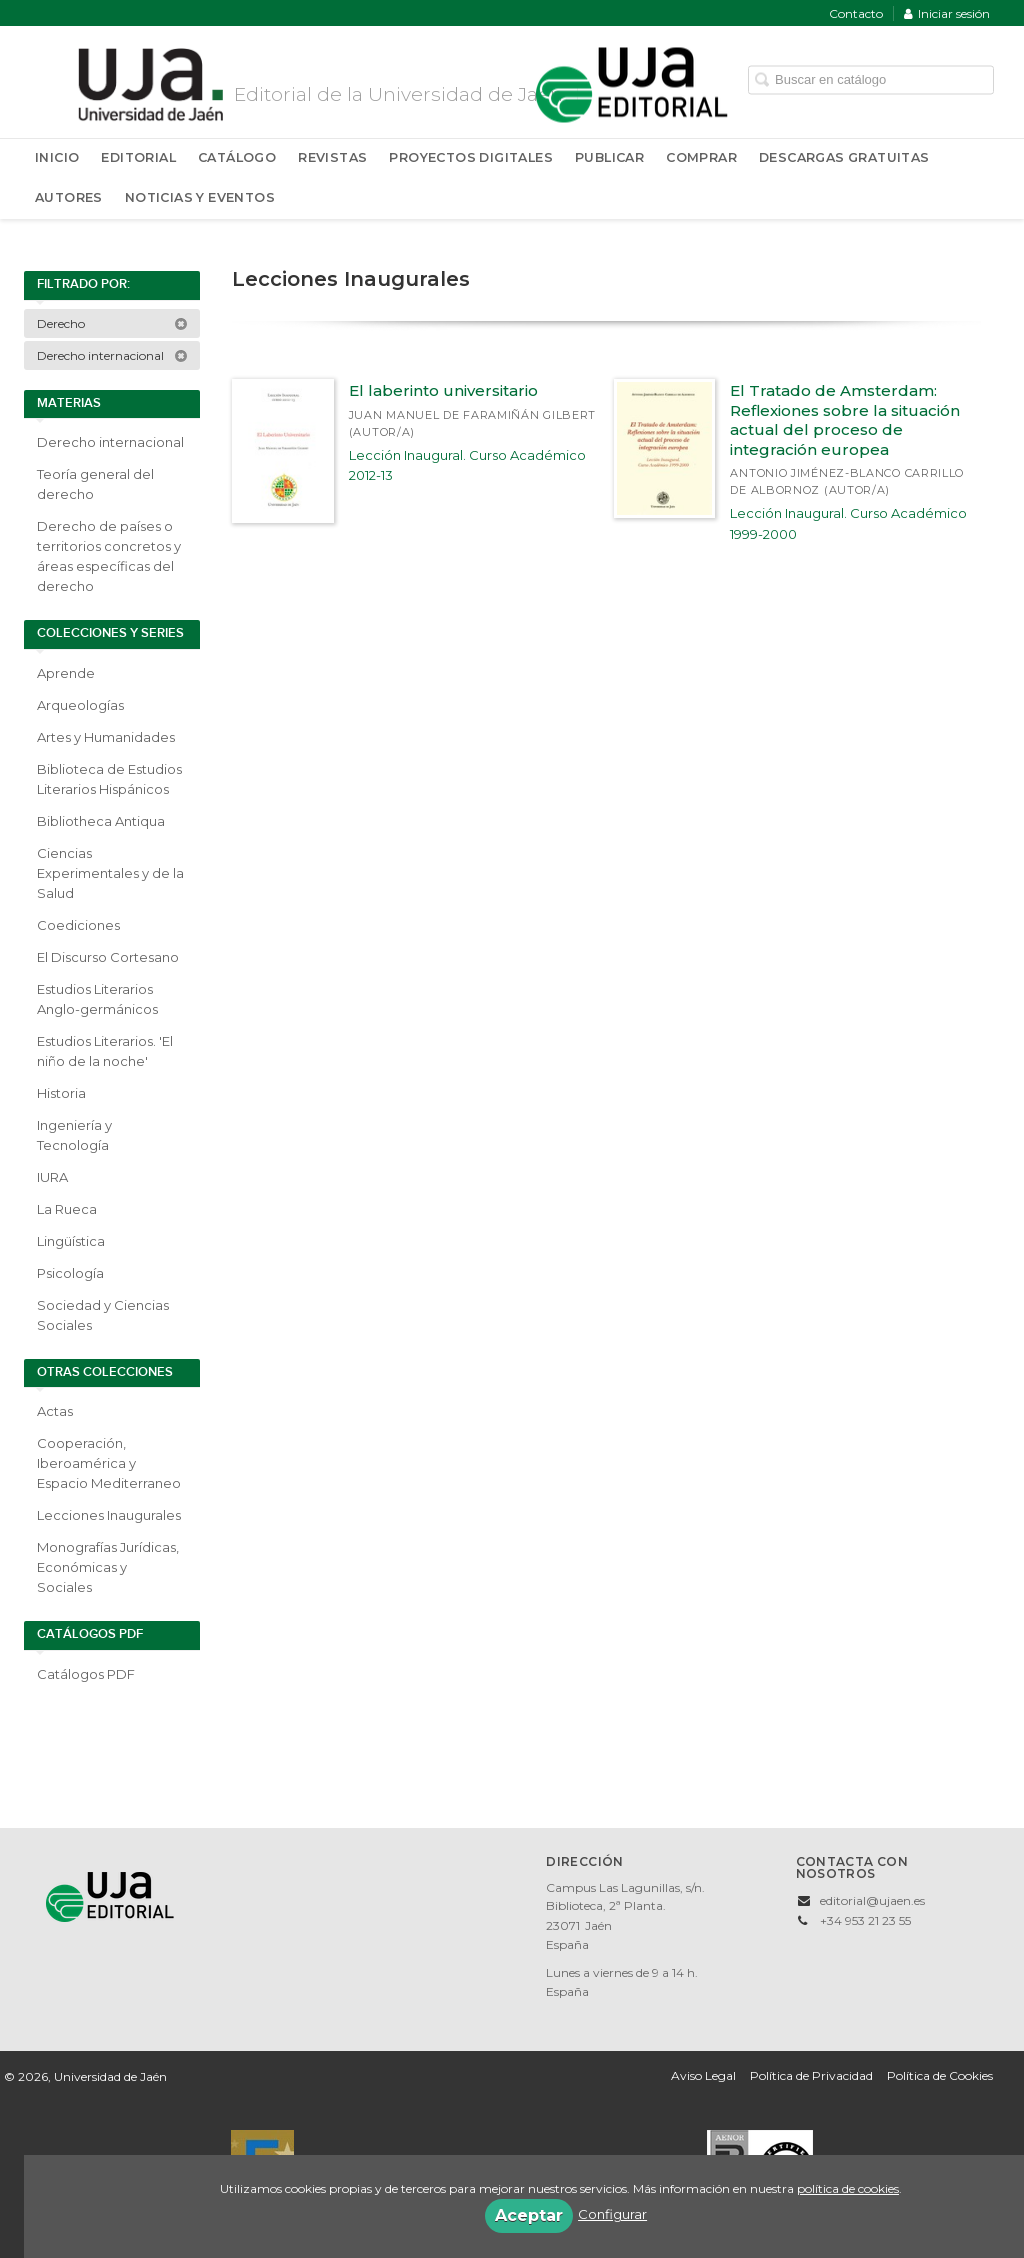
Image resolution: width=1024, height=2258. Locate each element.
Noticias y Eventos (200, 197)
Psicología (70, 1273)
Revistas (332, 157)
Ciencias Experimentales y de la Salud (110, 873)
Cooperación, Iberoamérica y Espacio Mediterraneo (109, 1463)
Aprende (66, 673)
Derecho (112, 323)
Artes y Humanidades (106, 737)
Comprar (701, 157)
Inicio (57, 157)
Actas (55, 1411)
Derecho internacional (112, 355)
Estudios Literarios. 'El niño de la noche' (105, 1051)
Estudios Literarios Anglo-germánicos (97, 999)
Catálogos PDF (86, 1674)
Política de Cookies (940, 2075)
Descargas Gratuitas (844, 157)
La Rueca (67, 1209)
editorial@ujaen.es (872, 1900)
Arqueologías (80, 705)
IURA (52, 1177)
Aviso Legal (703, 2075)
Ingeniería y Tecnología (74, 1135)
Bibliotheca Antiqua (101, 821)
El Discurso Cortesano (108, 957)
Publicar (609, 157)
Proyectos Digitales (471, 157)
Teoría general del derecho (95, 484)
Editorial (138, 157)
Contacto (856, 13)
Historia (61, 1093)
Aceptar (529, 2215)
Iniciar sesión (947, 13)
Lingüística (71, 1241)
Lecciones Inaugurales (109, 1515)
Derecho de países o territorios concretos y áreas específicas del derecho (109, 556)
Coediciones (78, 925)
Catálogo (237, 157)
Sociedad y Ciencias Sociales (103, 1315)
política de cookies (848, 2188)
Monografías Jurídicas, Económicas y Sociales (108, 1567)
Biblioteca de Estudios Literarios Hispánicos (109, 779)
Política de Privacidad (811, 2075)
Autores (69, 197)
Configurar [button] (612, 2214)
